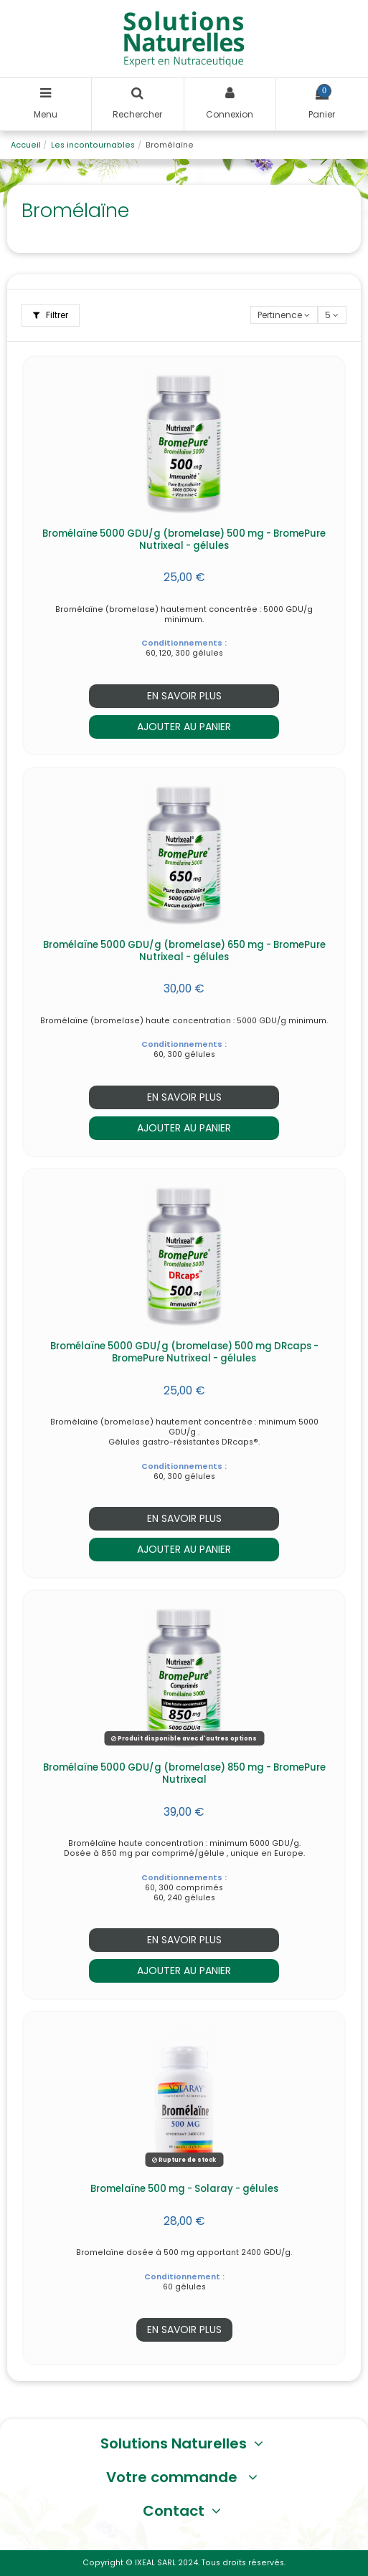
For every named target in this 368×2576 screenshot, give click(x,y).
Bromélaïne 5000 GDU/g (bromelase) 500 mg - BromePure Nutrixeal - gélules (184, 539)
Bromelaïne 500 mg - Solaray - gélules (184, 2189)
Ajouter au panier (184, 726)
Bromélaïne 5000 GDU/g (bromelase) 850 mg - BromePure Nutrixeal (184, 1773)
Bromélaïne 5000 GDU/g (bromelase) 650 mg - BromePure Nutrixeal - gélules (184, 951)
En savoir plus (184, 696)
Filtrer (50, 315)
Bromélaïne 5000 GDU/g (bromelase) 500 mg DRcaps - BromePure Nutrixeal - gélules (184, 1352)
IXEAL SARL (155, 2562)
